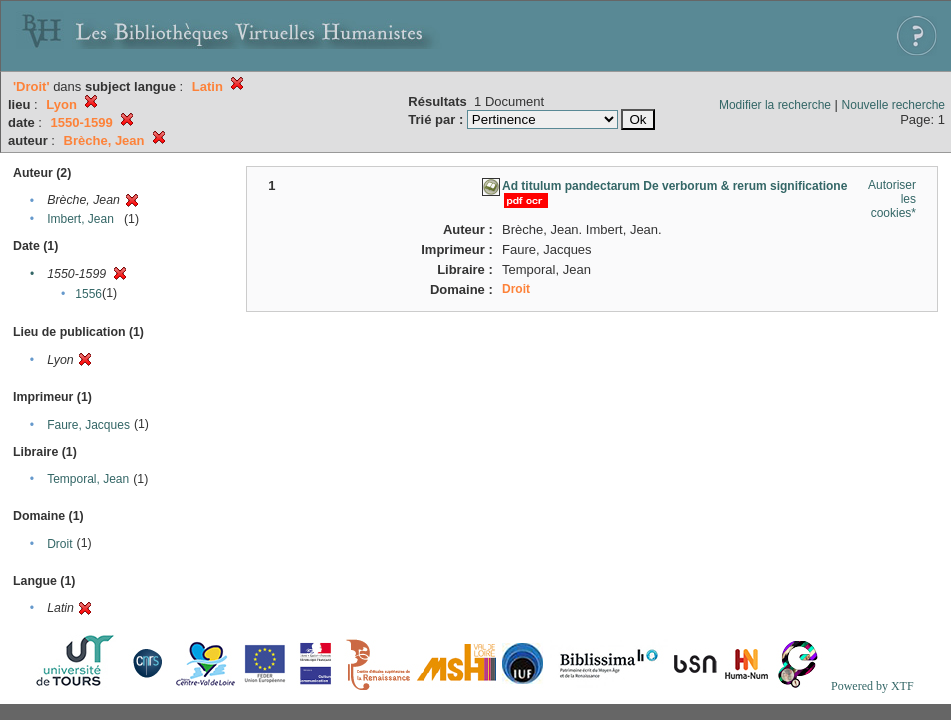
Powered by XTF (872, 686)
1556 (88, 294)
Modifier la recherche (775, 105)
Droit (59, 544)
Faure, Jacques (88, 425)
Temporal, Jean (88, 479)
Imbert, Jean (80, 219)
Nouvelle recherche (893, 105)
